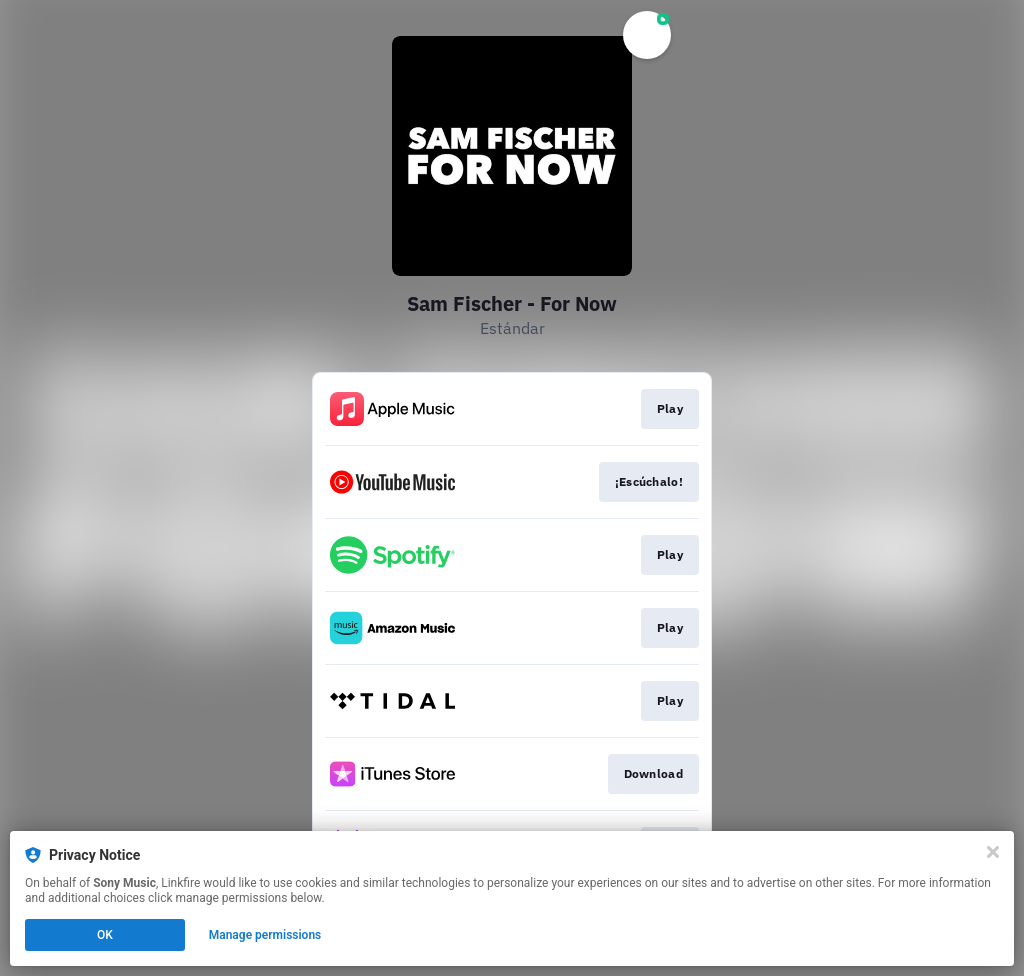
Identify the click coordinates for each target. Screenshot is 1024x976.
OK (105, 935)
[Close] (993, 852)
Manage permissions (265, 935)
